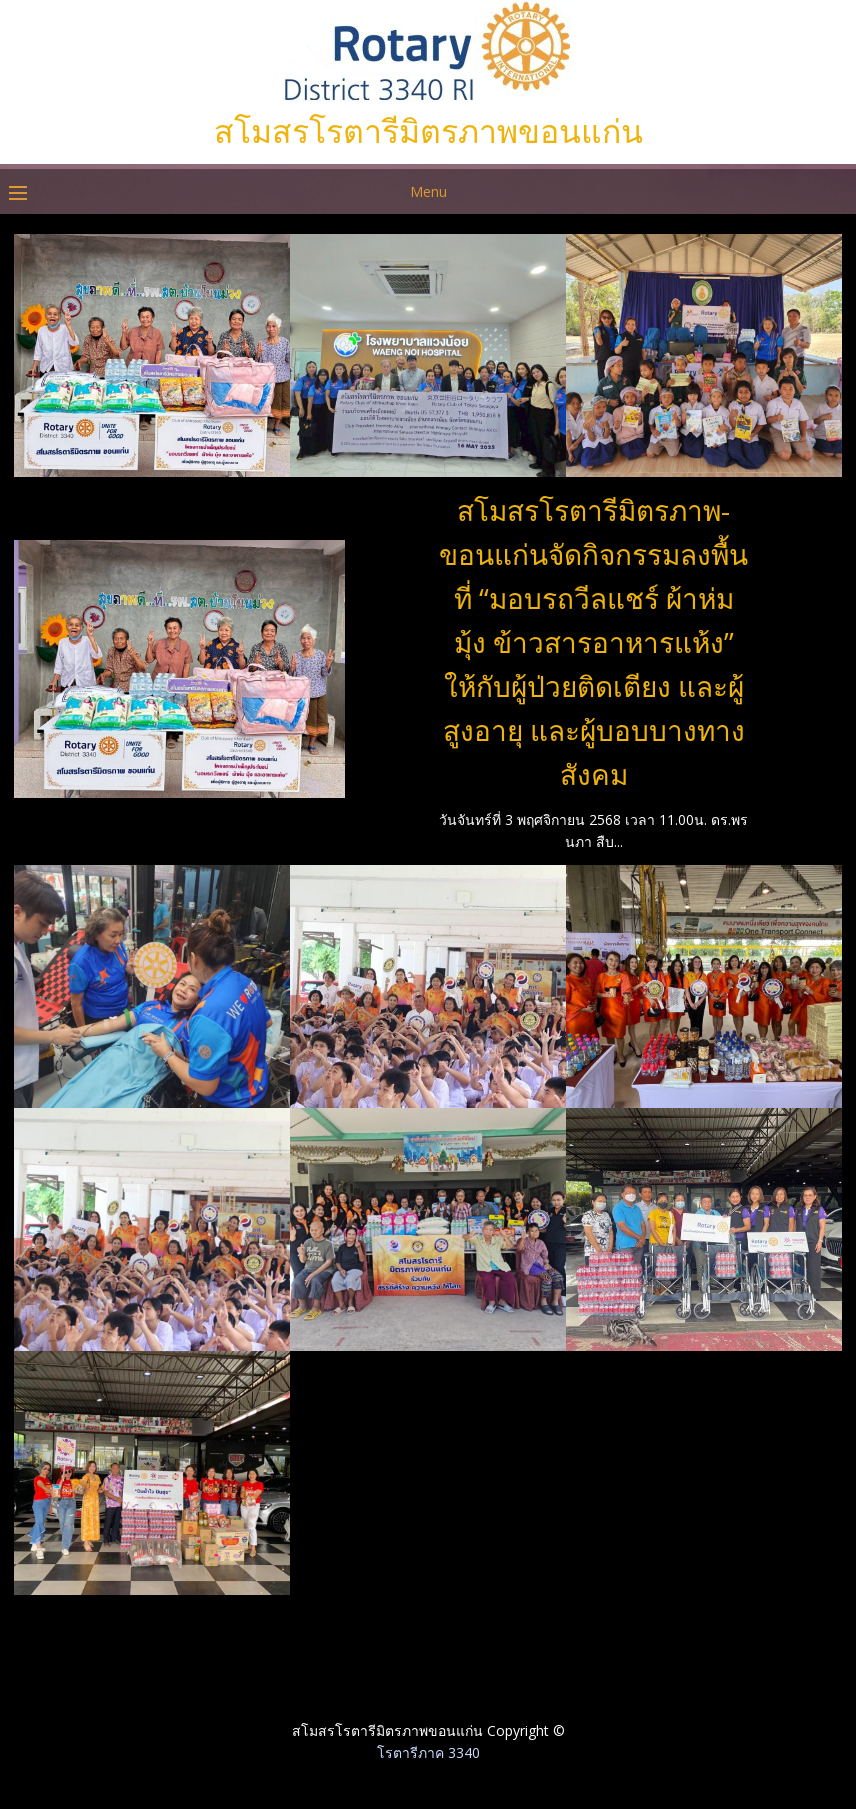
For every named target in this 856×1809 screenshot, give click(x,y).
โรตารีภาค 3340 (428, 1752)
